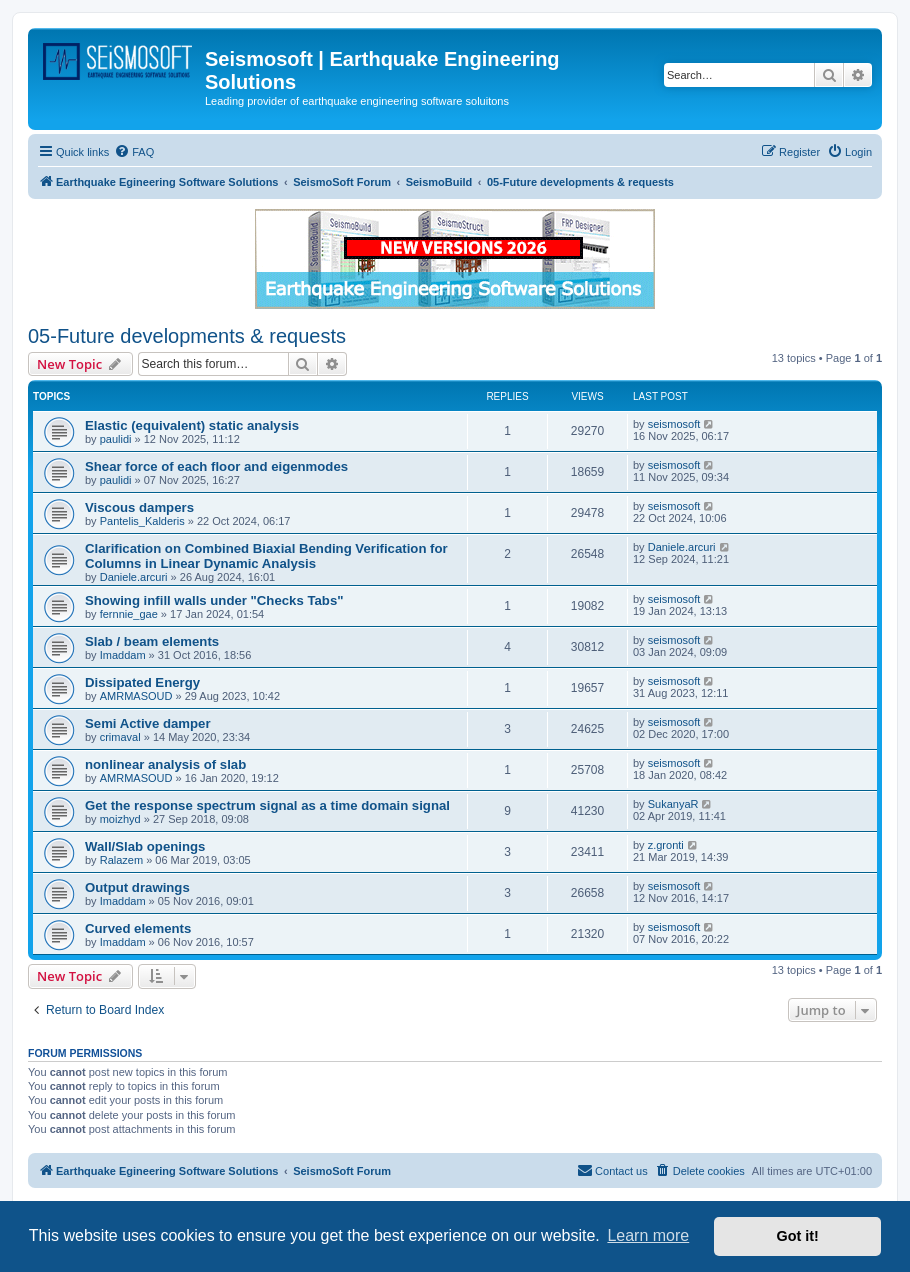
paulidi (116, 439)
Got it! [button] (798, 1236)
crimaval (120, 737)
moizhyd (120, 819)
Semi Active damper (148, 723)
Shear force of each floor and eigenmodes (216, 466)
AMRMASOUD (136, 696)
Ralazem (121, 860)
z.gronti (666, 845)
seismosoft (674, 424)
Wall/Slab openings (145, 846)
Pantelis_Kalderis (142, 521)
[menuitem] (134, 152)
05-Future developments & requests (187, 336)
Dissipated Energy (142, 682)
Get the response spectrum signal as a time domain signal (267, 805)
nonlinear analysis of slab (165, 764)
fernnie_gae (129, 614)
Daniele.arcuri (134, 577)
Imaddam (123, 655)
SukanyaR (673, 804)
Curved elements (138, 928)
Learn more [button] (648, 1235)
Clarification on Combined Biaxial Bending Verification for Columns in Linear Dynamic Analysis (266, 556)
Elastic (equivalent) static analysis (192, 425)
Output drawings (137, 887)
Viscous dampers (139, 507)
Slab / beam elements (152, 641)
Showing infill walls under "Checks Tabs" (214, 600)
